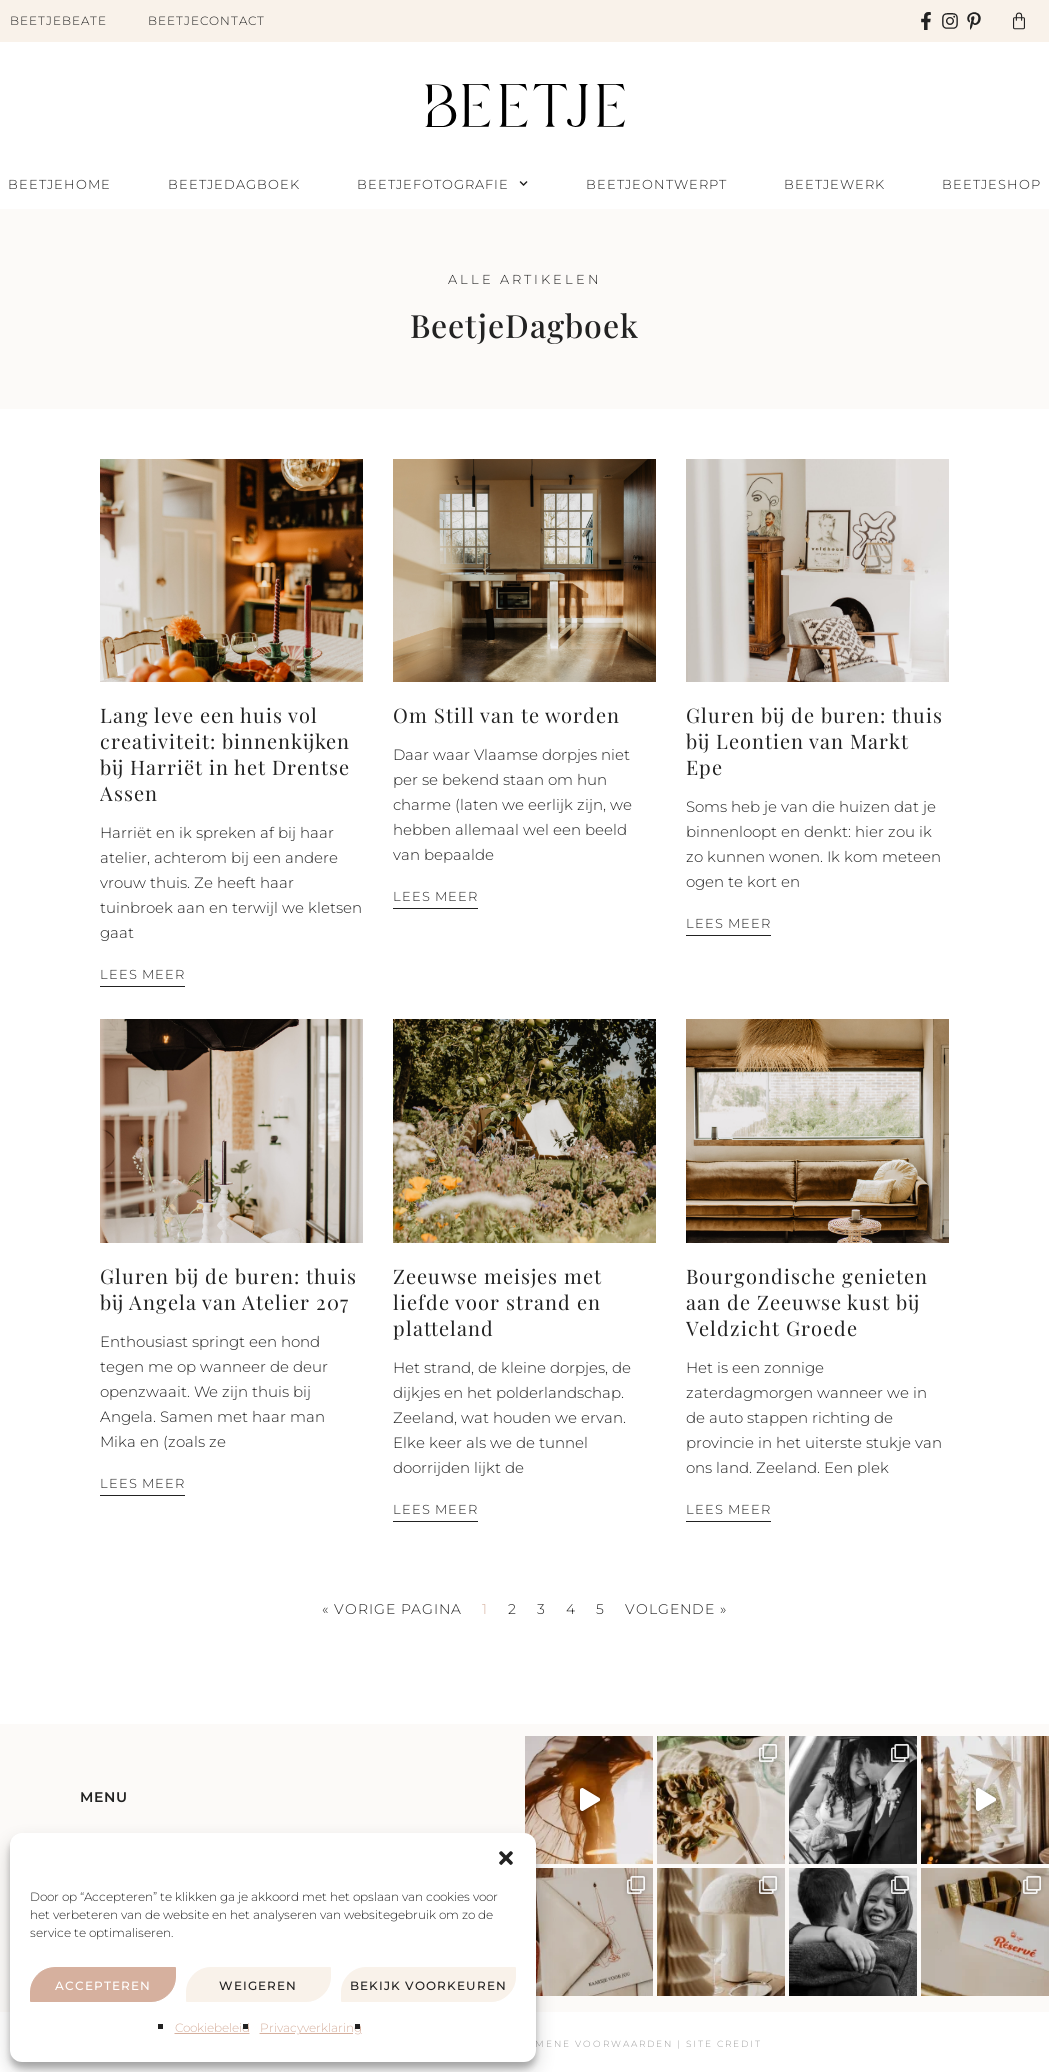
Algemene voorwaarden (588, 2043)
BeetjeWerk (834, 184)
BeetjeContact (207, 20)
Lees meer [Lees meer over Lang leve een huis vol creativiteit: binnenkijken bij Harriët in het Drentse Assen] (142, 974)
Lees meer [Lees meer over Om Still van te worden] (435, 896)
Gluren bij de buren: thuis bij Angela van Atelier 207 (228, 1288)
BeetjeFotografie (442, 184)
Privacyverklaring (311, 2027)
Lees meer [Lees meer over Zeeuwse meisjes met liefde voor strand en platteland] (435, 1509)
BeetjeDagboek (234, 184)
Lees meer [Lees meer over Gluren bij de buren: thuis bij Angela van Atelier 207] (142, 1483)
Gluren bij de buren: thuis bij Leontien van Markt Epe (814, 740)
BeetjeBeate (58, 20)
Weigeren (258, 1985)
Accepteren (103, 1985)
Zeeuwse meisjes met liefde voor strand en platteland (497, 1301)
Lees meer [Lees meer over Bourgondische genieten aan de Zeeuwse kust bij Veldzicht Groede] (728, 1509)
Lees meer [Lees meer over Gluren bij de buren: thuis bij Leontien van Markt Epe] (728, 923)
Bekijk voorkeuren (428, 1985)
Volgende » (676, 1609)
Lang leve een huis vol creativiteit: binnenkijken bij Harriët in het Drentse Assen (225, 753)
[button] (506, 1858)
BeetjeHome (59, 184)
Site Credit (724, 2043)
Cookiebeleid (212, 2027)
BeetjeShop (991, 184)
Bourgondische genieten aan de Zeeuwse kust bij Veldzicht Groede (807, 1301)
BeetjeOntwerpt (656, 184)
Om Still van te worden (506, 714)
